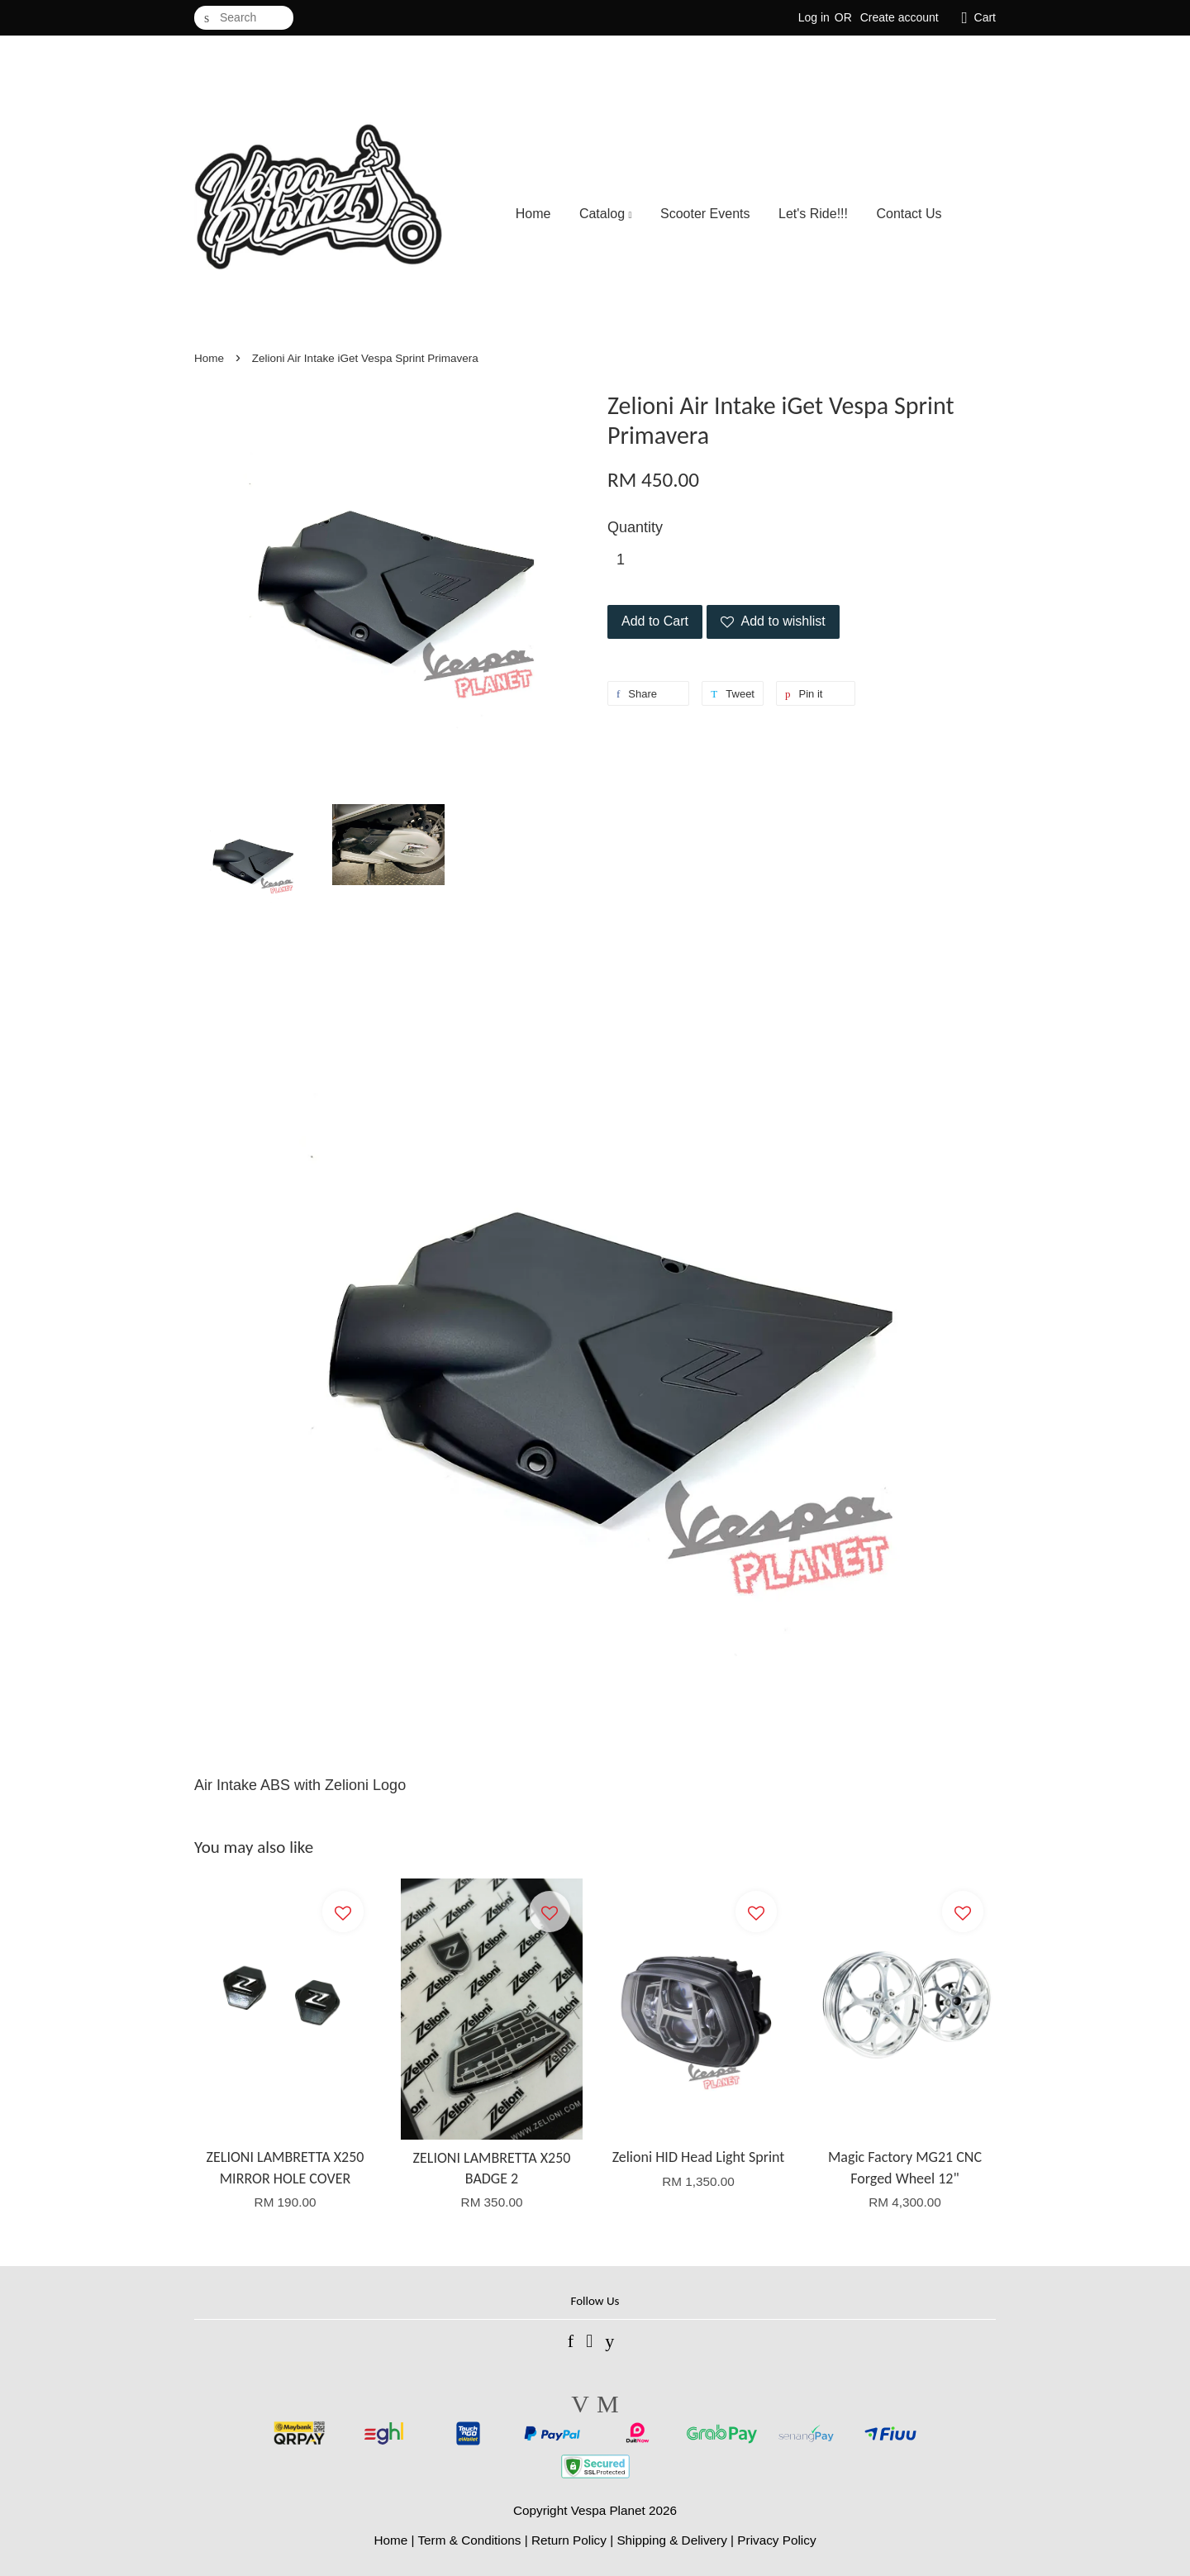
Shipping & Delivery (671, 2540)
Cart (985, 17)
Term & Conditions (469, 2540)
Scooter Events (705, 214)
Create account (899, 17)
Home (533, 214)
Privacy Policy (776, 2540)
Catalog (605, 214)
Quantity (635, 527)
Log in (814, 17)
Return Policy (569, 2540)
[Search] (243, 18)
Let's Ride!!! (813, 214)
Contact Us (908, 214)
